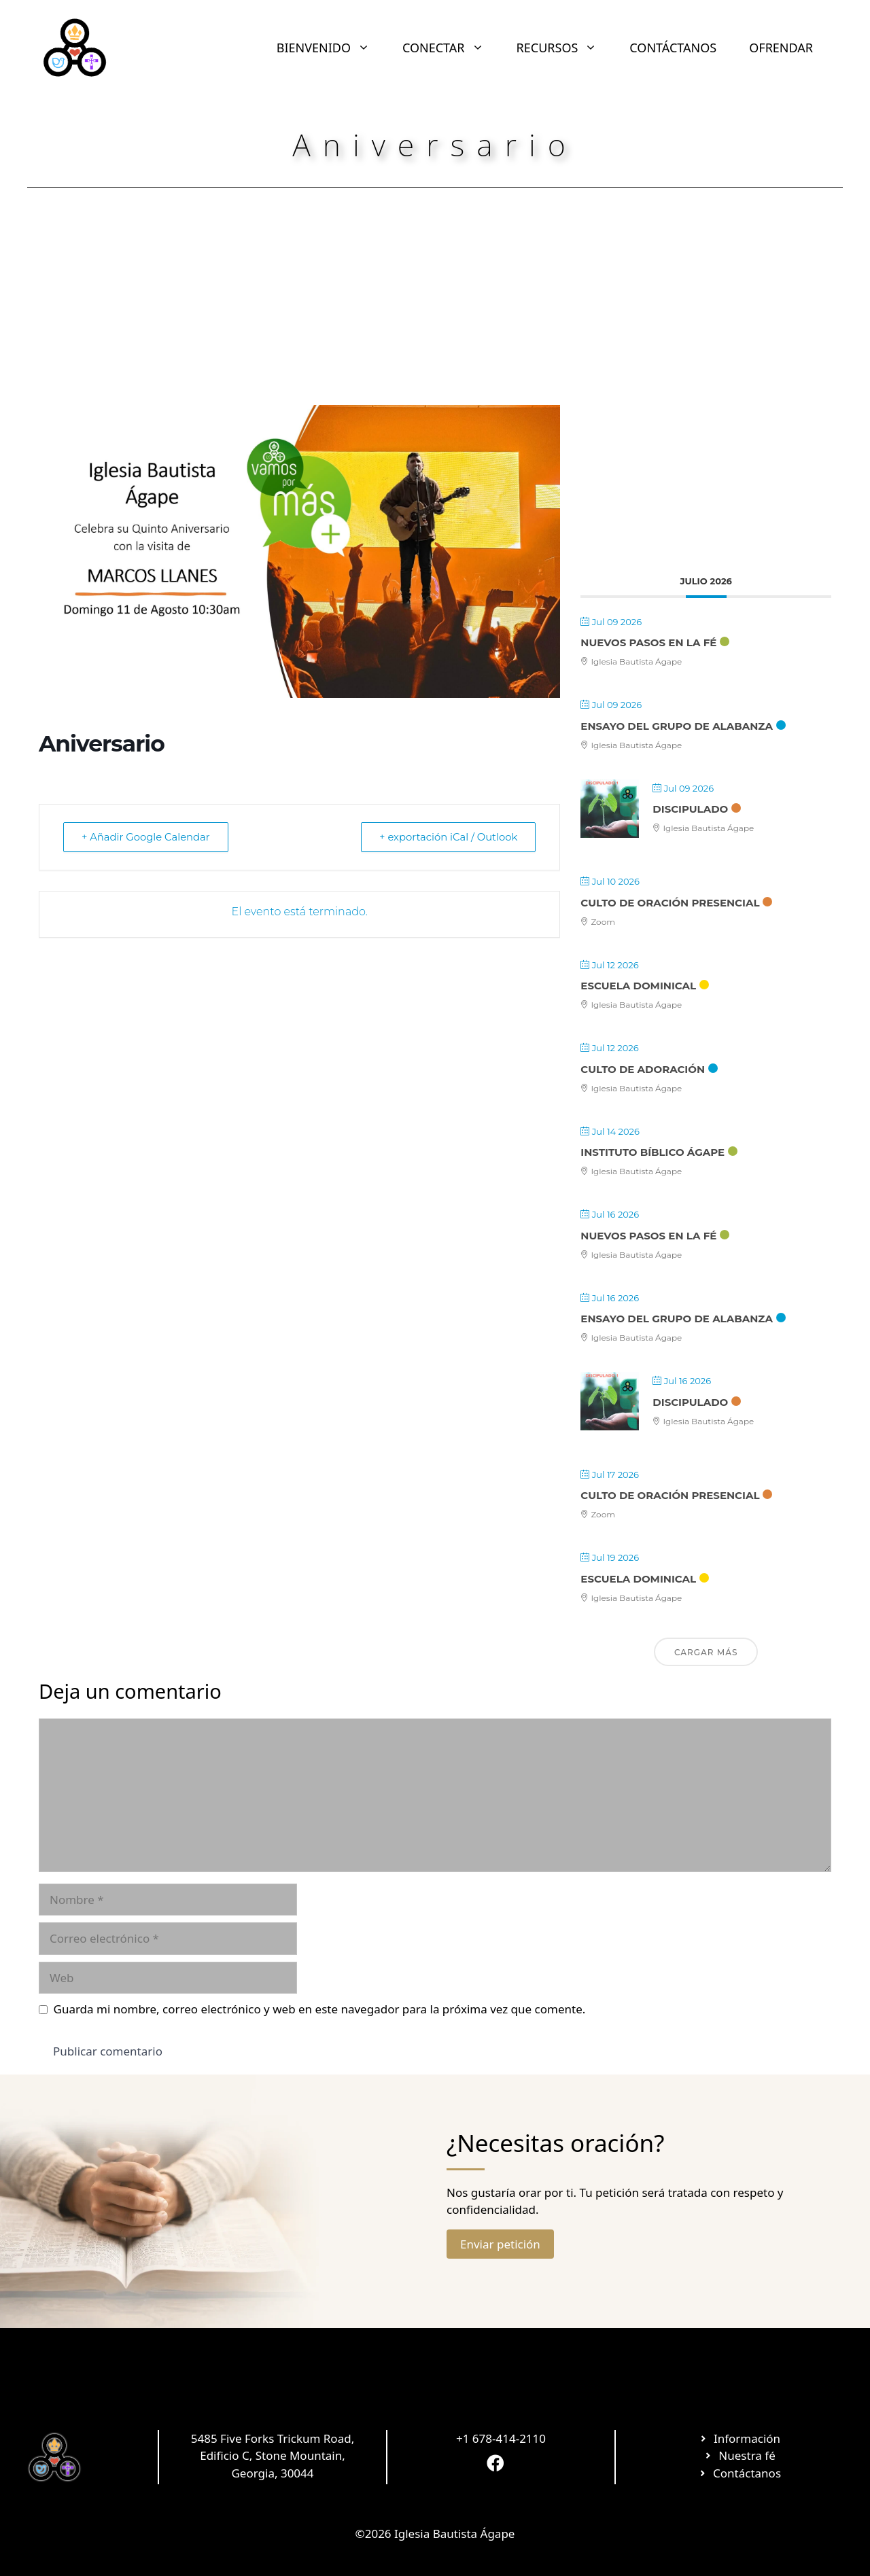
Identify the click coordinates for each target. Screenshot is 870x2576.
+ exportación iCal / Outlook (446, 836)
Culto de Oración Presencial (669, 902)
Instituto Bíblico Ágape (652, 1152)
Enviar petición (500, 2244)
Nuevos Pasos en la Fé (648, 642)
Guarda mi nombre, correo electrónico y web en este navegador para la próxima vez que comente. (320, 2009)
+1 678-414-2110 (501, 2438)
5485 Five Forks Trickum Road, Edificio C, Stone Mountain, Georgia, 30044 (272, 2456)
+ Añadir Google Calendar (148, 836)
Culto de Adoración (642, 1069)
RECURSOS (565, 47)
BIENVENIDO (331, 47)
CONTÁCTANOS (672, 47)
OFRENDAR (781, 47)
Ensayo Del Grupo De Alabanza (676, 726)
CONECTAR (451, 47)
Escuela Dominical (638, 985)
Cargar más (706, 1652)
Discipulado (690, 808)
